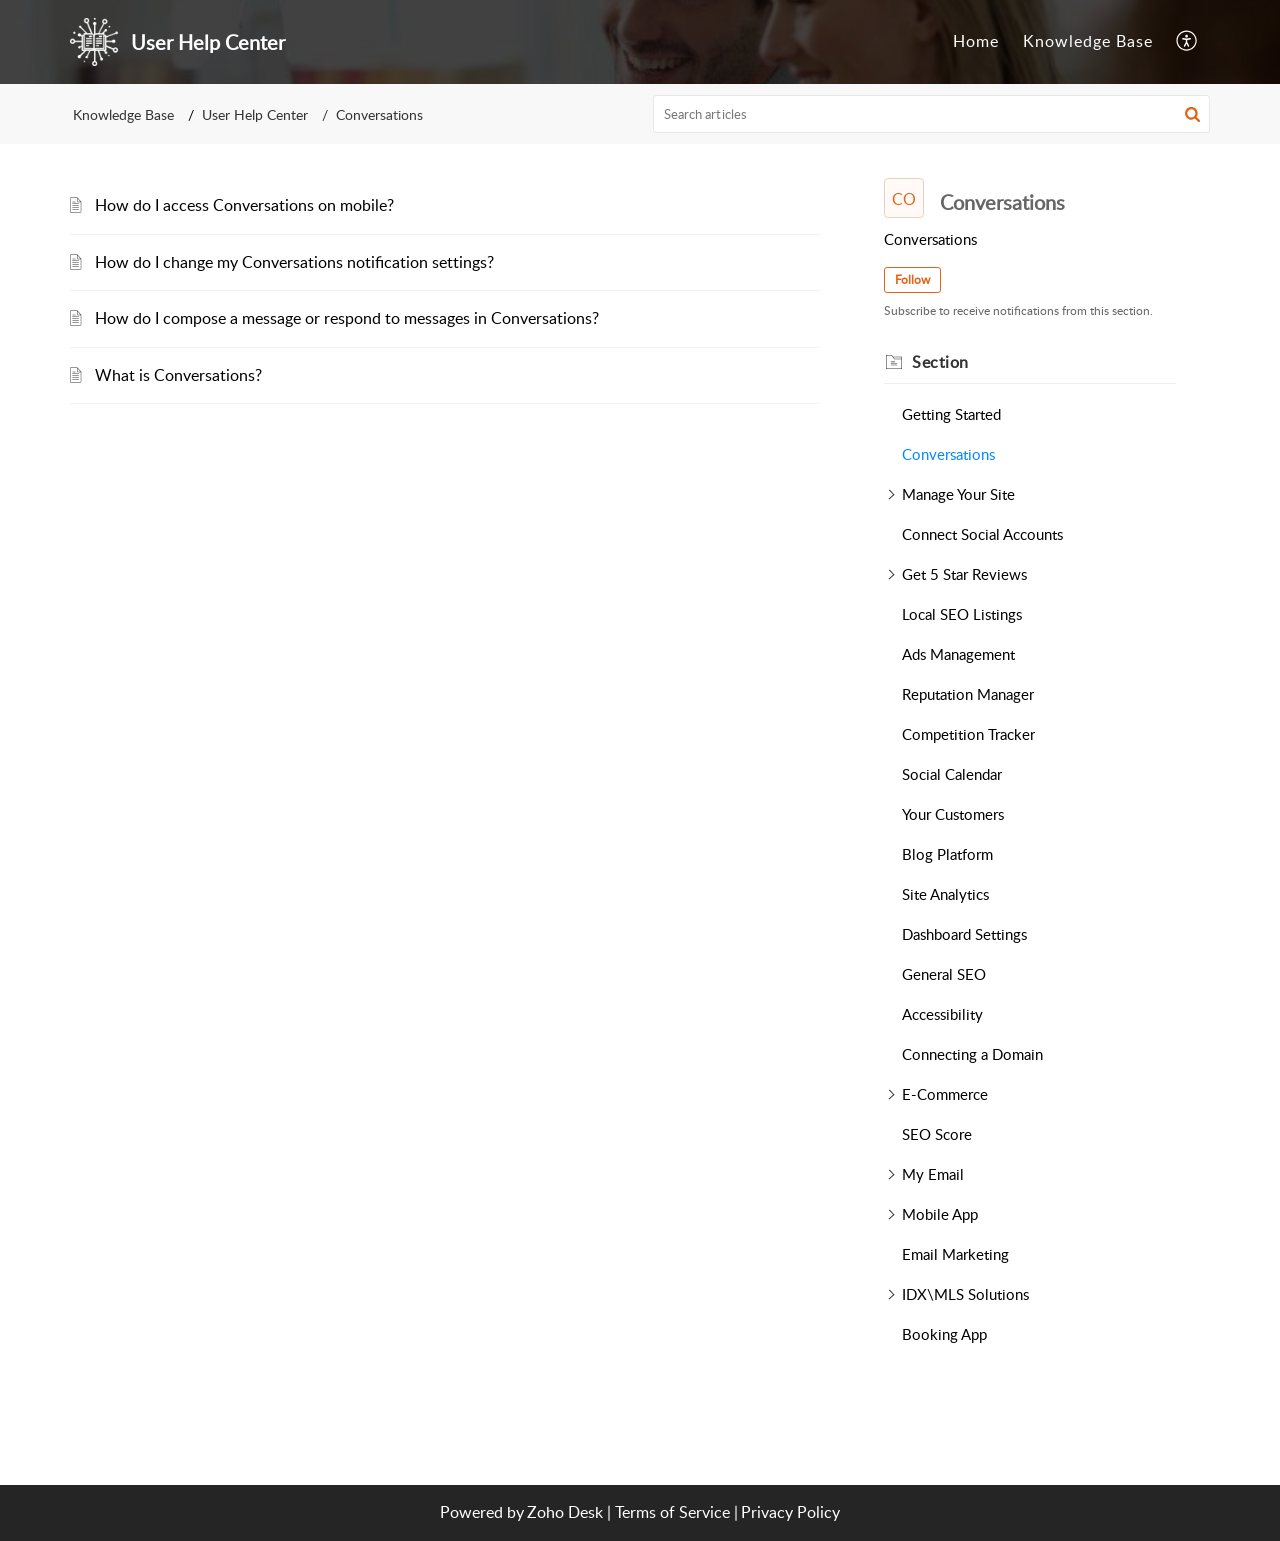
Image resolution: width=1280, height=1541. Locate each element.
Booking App (944, 1334)
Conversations (948, 454)
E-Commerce (945, 1094)
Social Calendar (952, 774)
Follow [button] (912, 279)
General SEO (944, 974)
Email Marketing (955, 1254)
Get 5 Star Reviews (964, 574)
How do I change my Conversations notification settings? (294, 262)
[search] (932, 114)
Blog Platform (947, 854)
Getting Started (951, 414)
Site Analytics (945, 894)
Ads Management (958, 654)
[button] (1187, 42)
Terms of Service (672, 1512)
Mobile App (940, 1214)
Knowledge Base (123, 114)
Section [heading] (940, 362)
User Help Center (255, 114)
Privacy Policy (790, 1512)
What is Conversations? (178, 375)
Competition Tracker (968, 734)
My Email (933, 1174)
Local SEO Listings (962, 614)
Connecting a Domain (972, 1054)
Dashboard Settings (964, 934)
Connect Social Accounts (982, 534)
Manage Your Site (958, 494)
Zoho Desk (565, 1512)
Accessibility (942, 1014)
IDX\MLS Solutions (965, 1294)
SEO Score (937, 1134)
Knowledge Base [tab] (1088, 41)
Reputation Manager (968, 694)
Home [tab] (976, 41)
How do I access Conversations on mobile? (244, 205)
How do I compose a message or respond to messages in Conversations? (347, 318)
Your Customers (953, 814)
